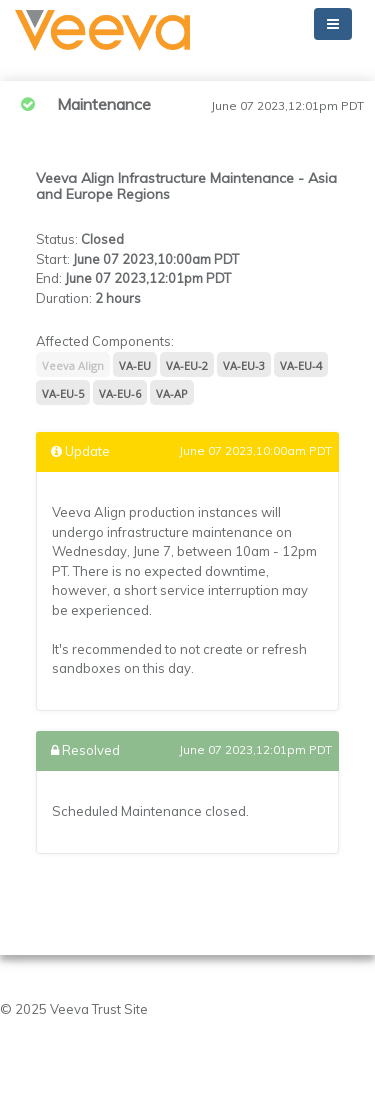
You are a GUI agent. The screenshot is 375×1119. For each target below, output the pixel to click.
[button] (102, 30)
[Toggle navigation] (333, 24)
